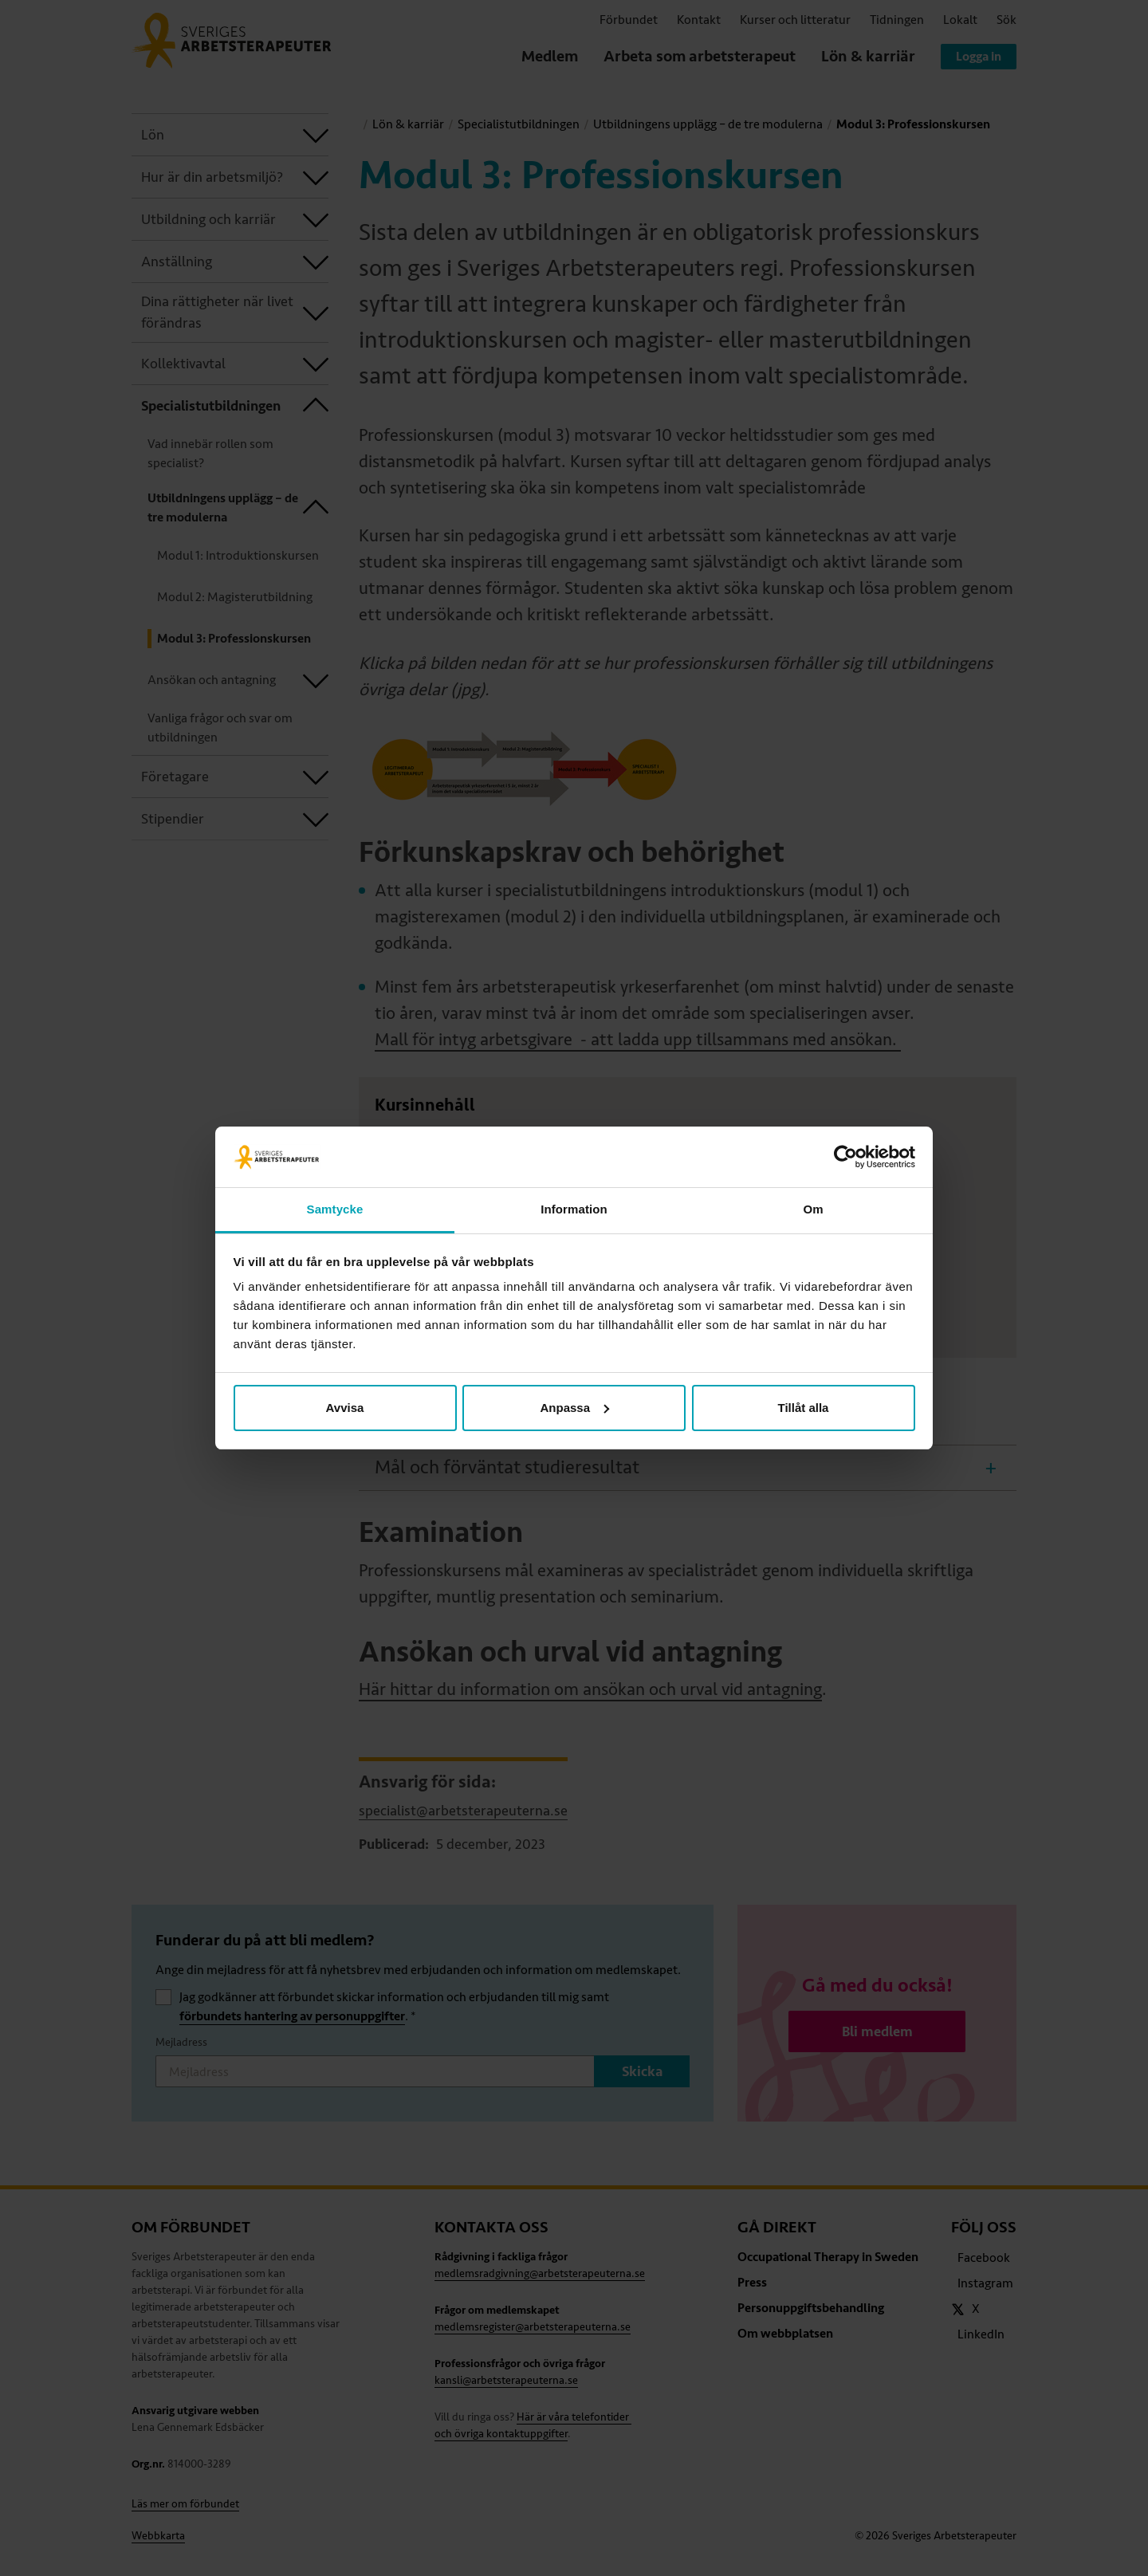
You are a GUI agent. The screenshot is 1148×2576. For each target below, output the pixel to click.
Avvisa (345, 1407)
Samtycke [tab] (335, 1209)
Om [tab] (813, 1209)
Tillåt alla (803, 1407)
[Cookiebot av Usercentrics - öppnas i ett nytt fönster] (845, 1157)
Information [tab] (574, 1209)
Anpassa (574, 1407)
